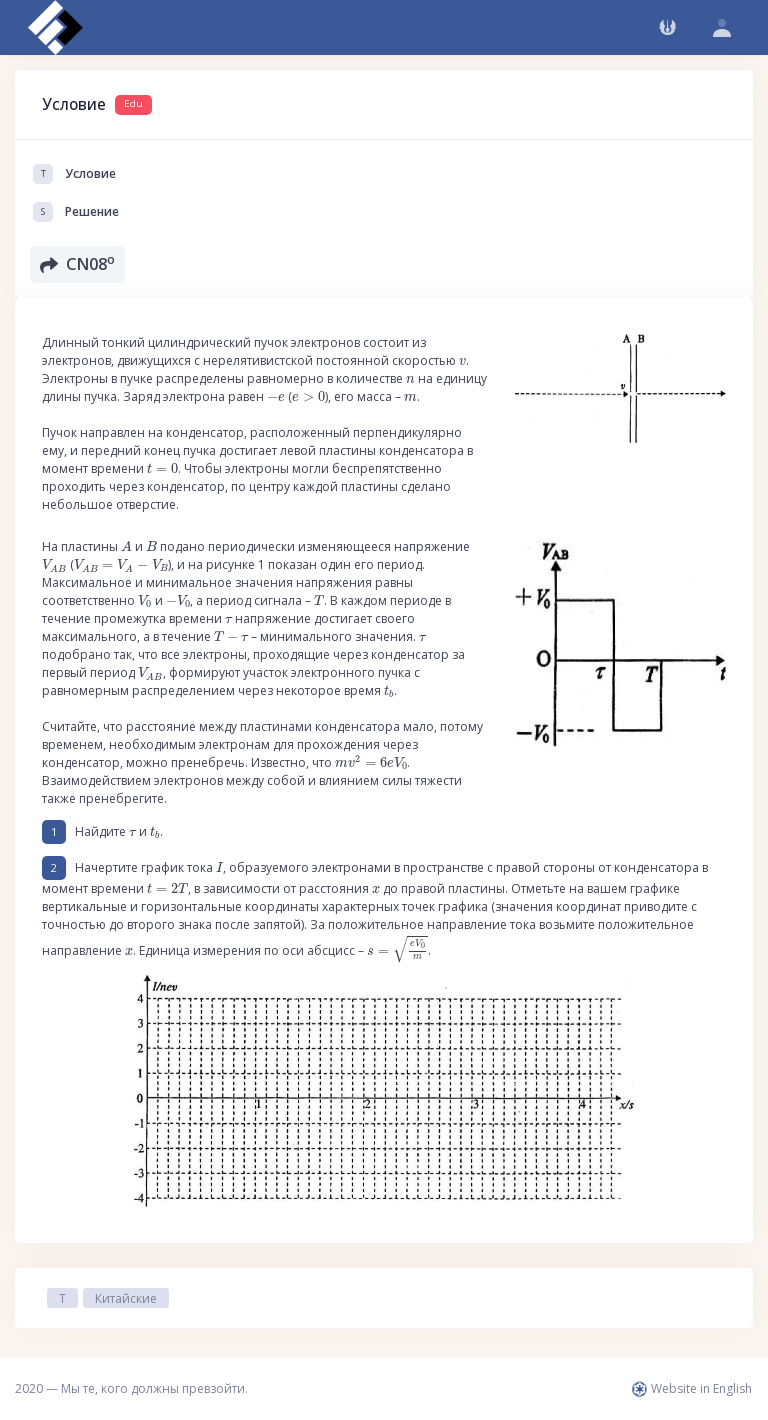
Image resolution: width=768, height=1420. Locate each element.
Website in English (692, 1388)
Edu (133, 103)
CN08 (77, 263)
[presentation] (462, 362)
